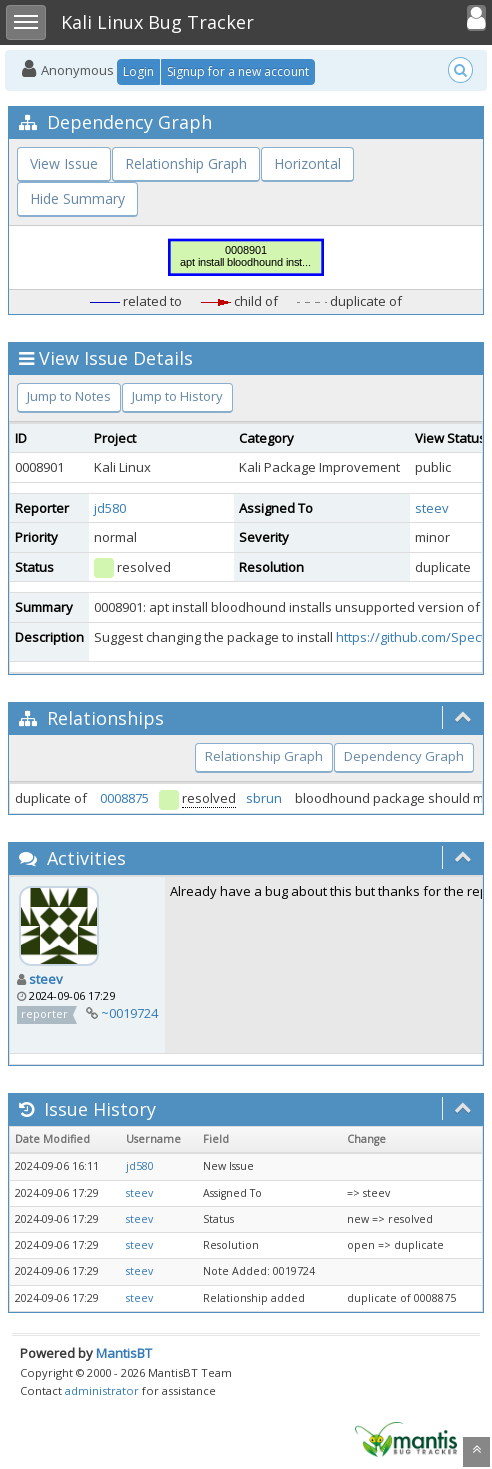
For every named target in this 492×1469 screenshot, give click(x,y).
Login (138, 71)
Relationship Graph (186, 163)
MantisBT (124, 1353)
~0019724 (129, 1013)
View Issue (64, 163)
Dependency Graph (404, 756)
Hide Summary (77, 198)
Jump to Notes (69, 396)
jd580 (110, 508)
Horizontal (307, 163)
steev (432, 508)
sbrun (264, 798)
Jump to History (177, 396)
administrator (102, 1390)
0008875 (124, 798)
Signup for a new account (238, 71)
